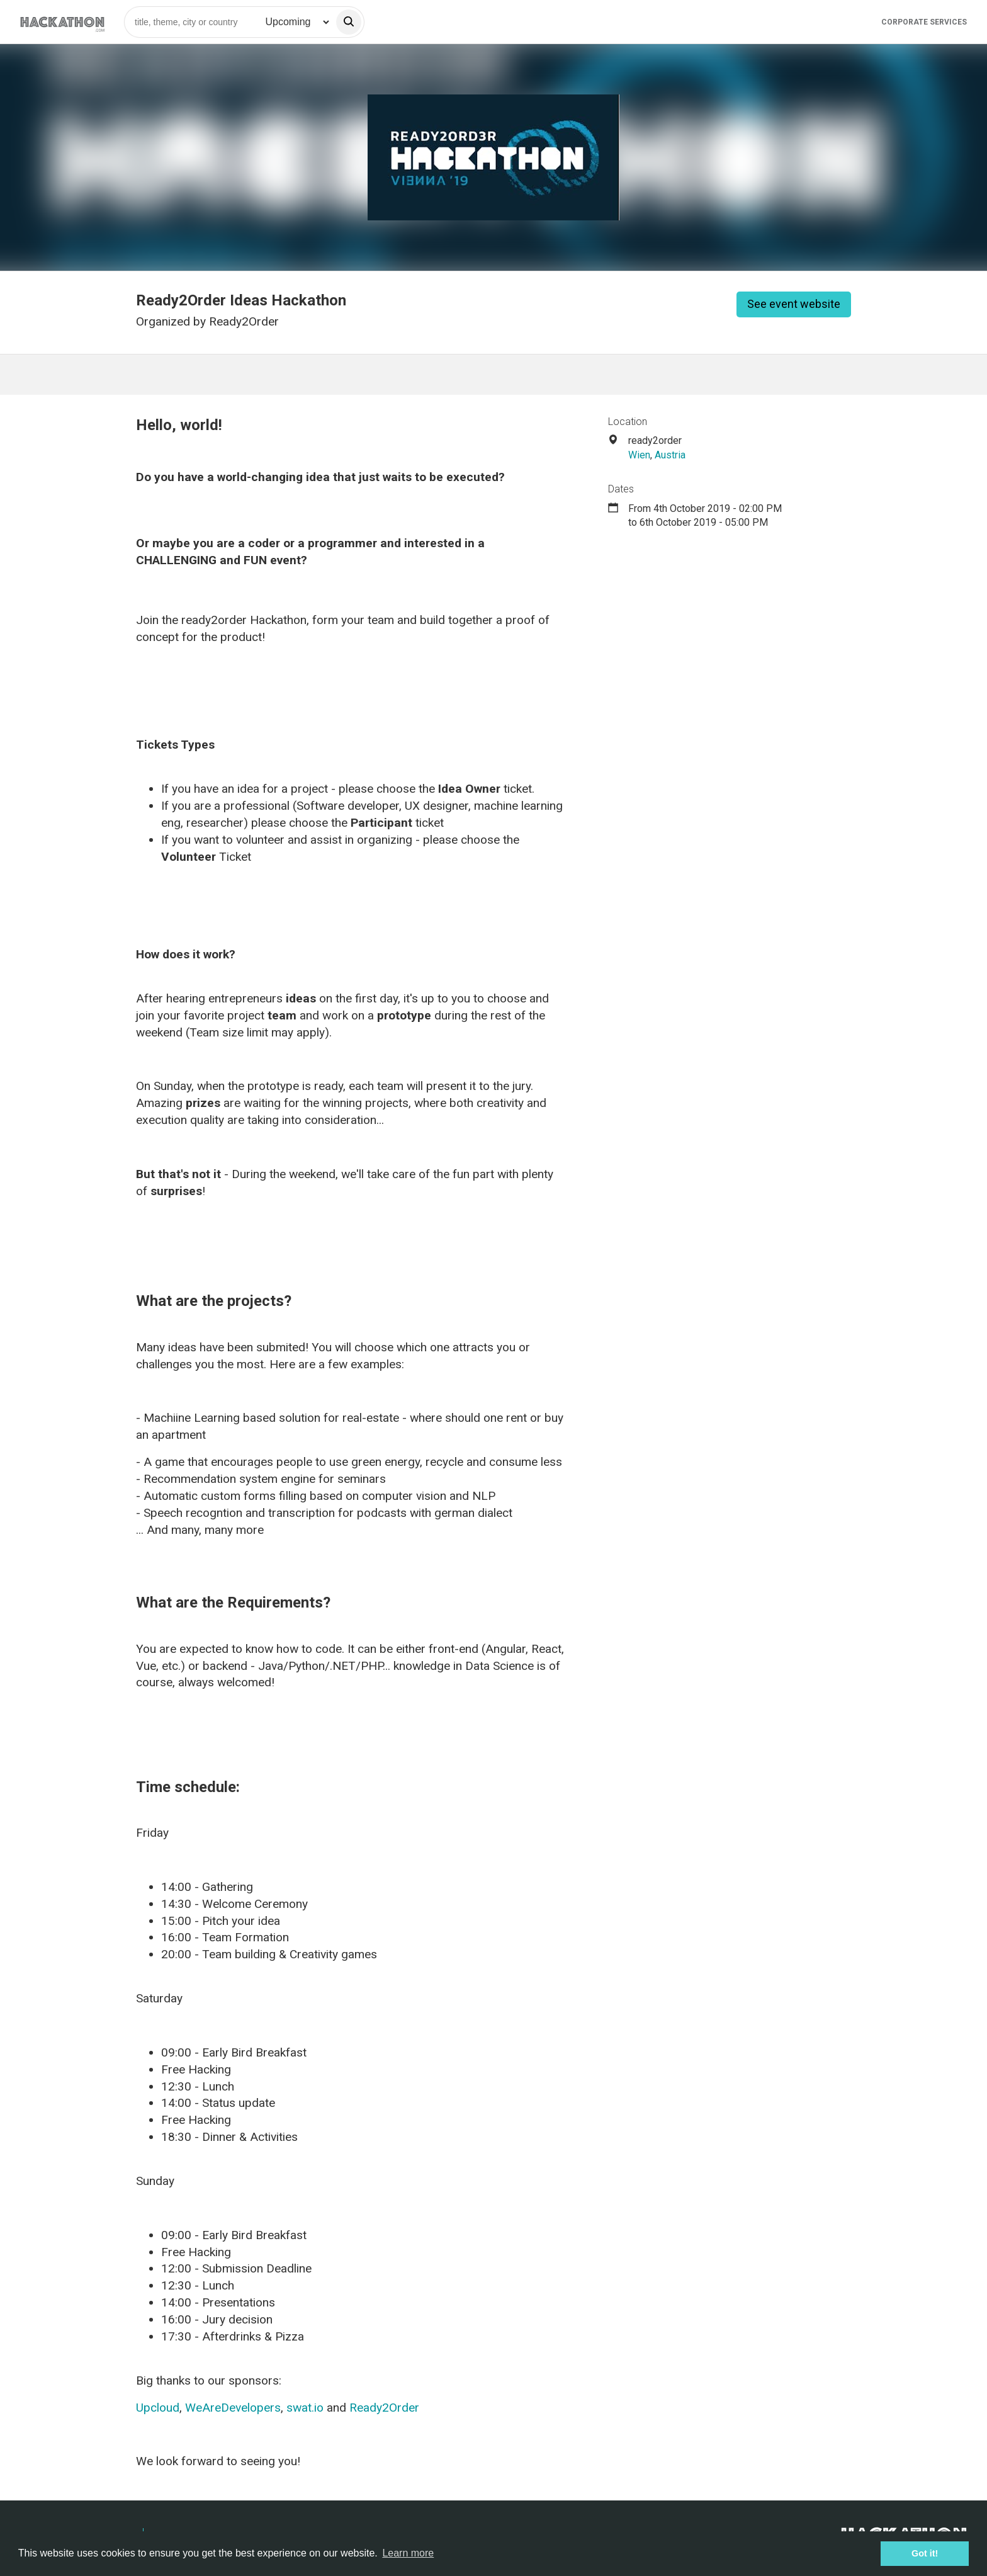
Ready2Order (384, 2407)
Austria (670, 455)
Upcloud (157, 2407)
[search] (348, 22)
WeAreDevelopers (233, 2407)
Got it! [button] (924, 2553)
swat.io (305, 2407)
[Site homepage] (62, 21)
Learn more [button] (408, 2553)
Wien (639, 455)
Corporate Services (924, 22)
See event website (793, 303)
